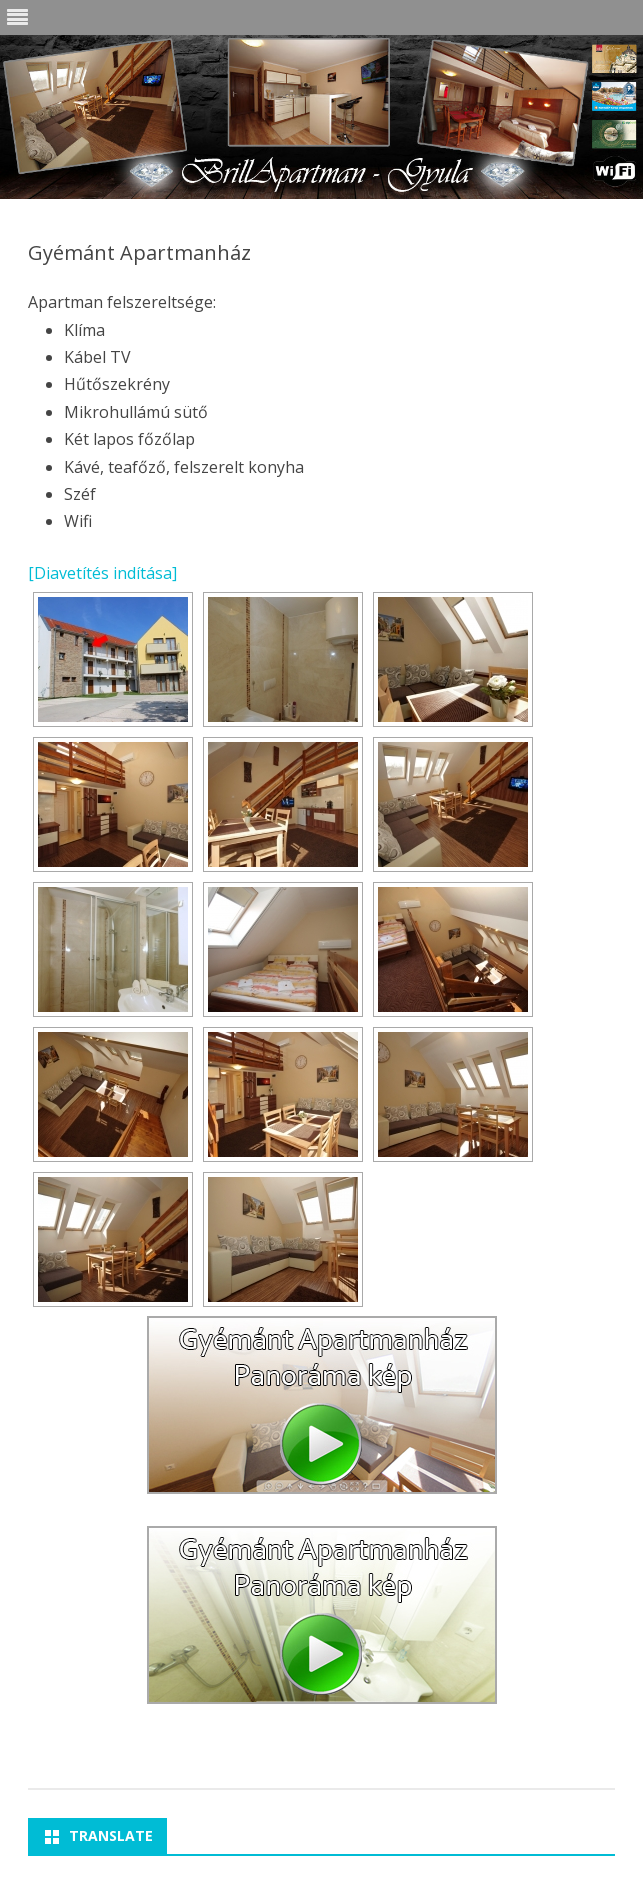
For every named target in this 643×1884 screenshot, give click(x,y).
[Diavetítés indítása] (102, 573)
